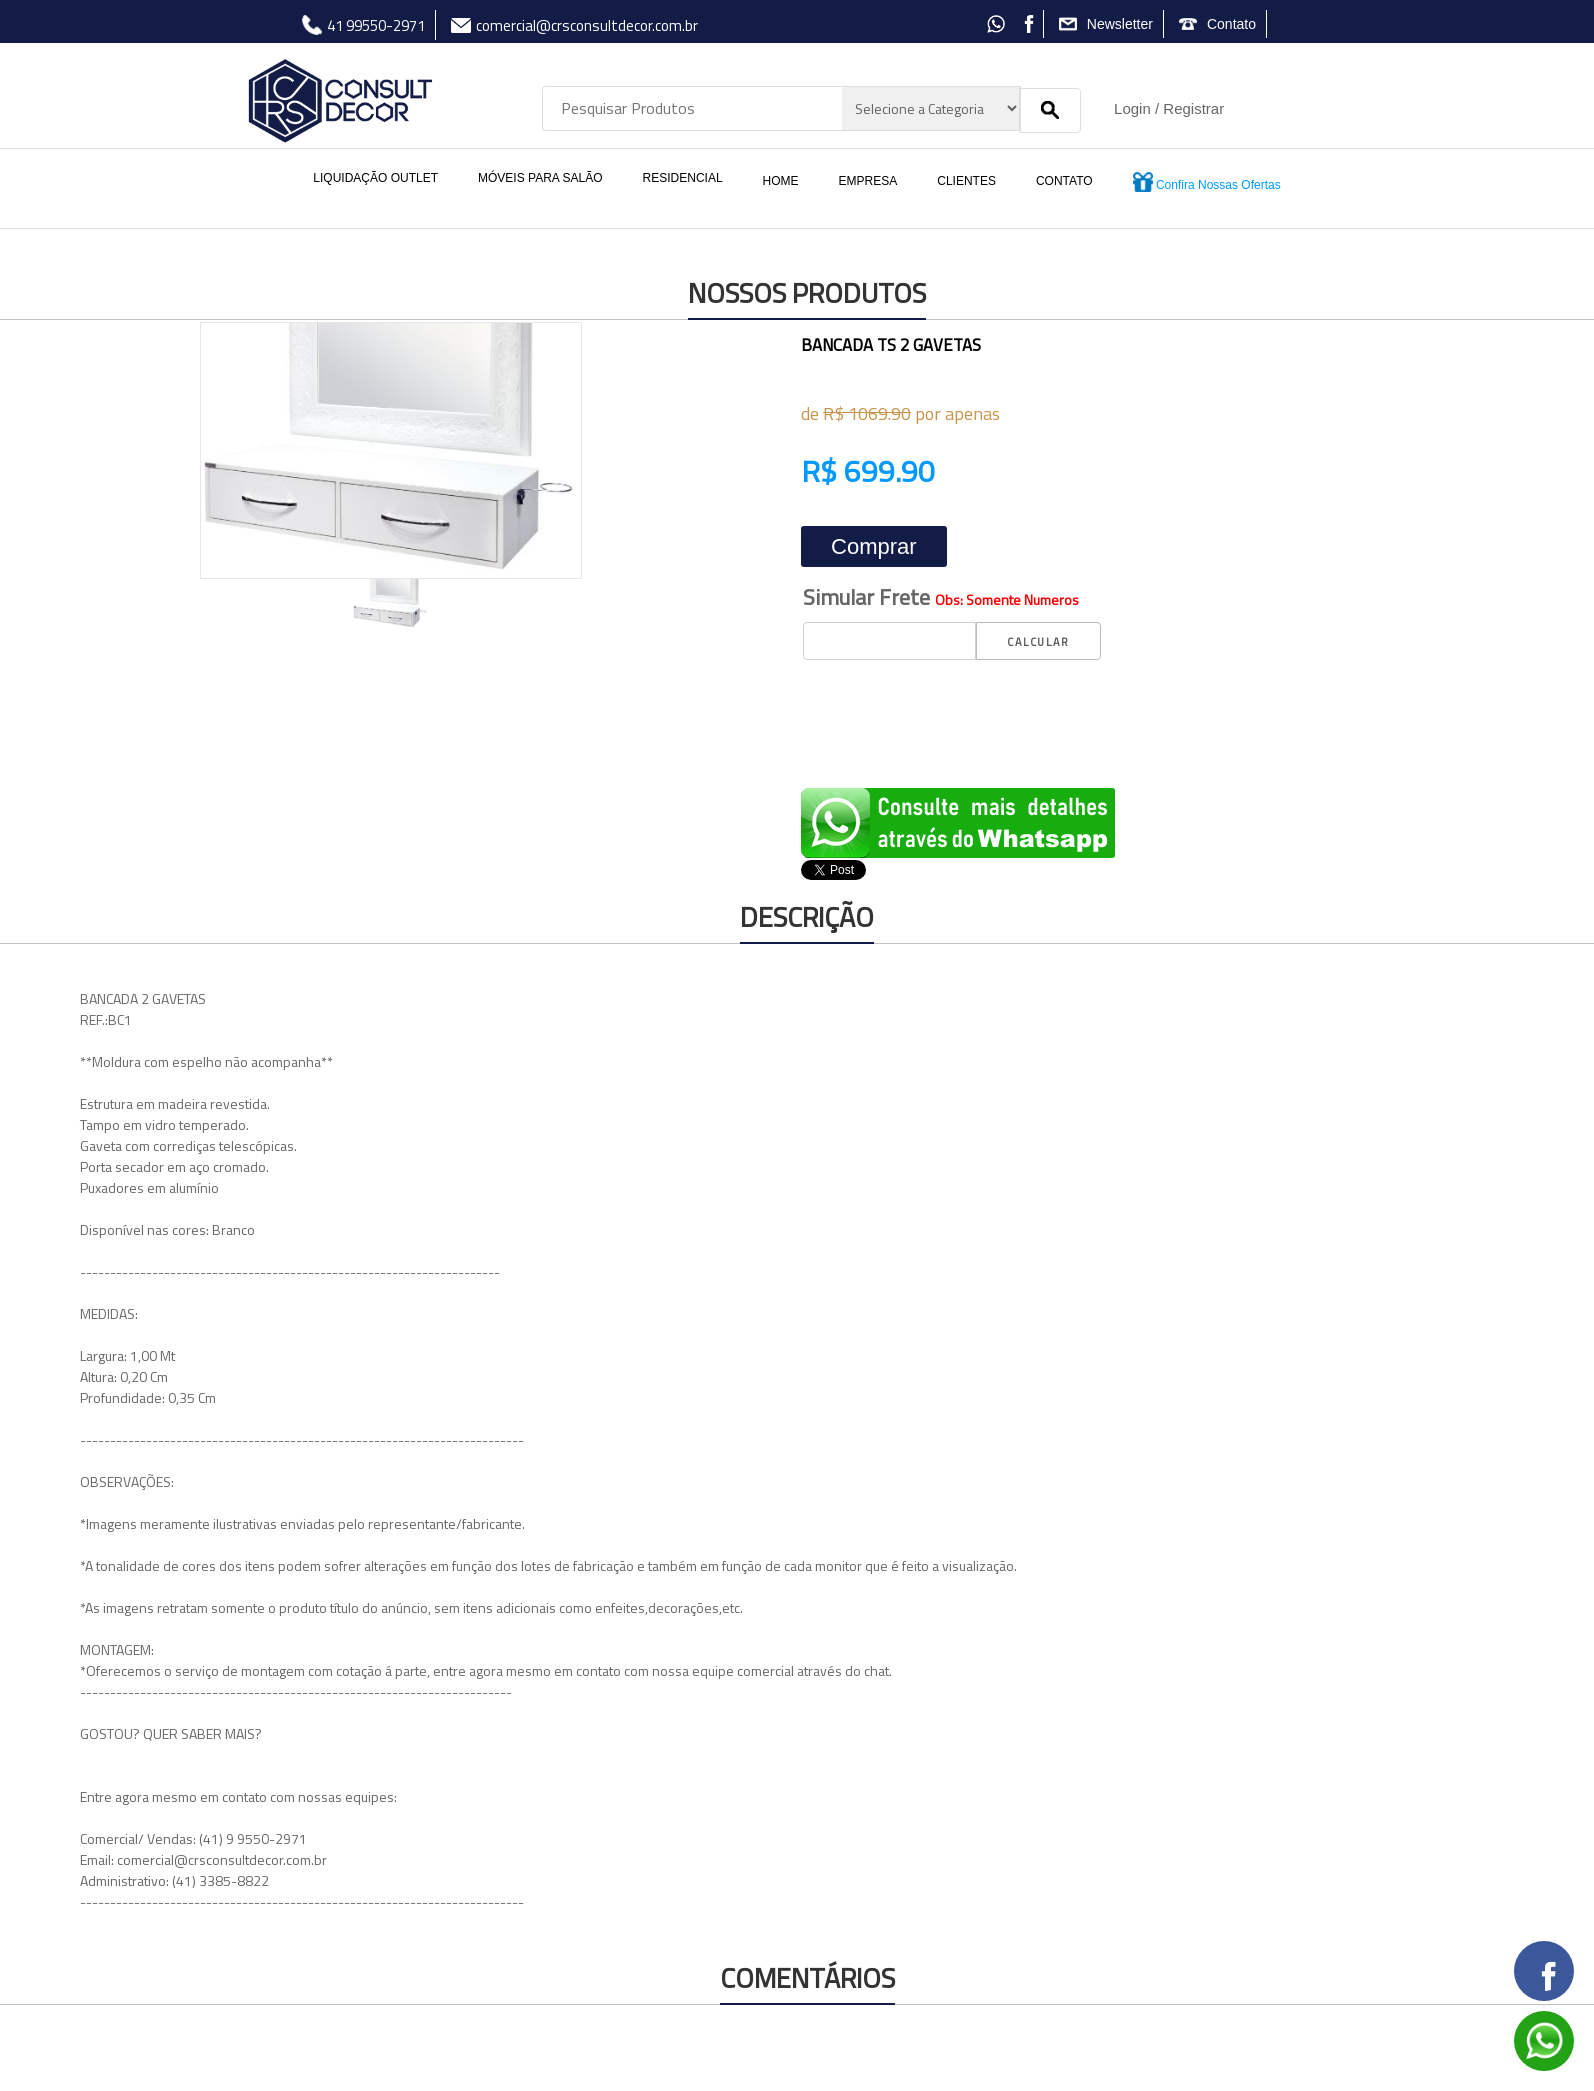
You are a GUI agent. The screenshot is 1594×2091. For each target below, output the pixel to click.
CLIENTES (966, 181)
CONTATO (1064, 181)
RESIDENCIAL (683, 178)
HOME (781, 181)
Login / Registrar (1169, 108)
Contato (1231, 24)
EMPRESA (868, 181)
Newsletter (1120, 24)
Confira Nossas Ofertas (1207, 182)
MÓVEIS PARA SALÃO (540, 178)
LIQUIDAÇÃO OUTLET (375, 178)
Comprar (874, 546)
